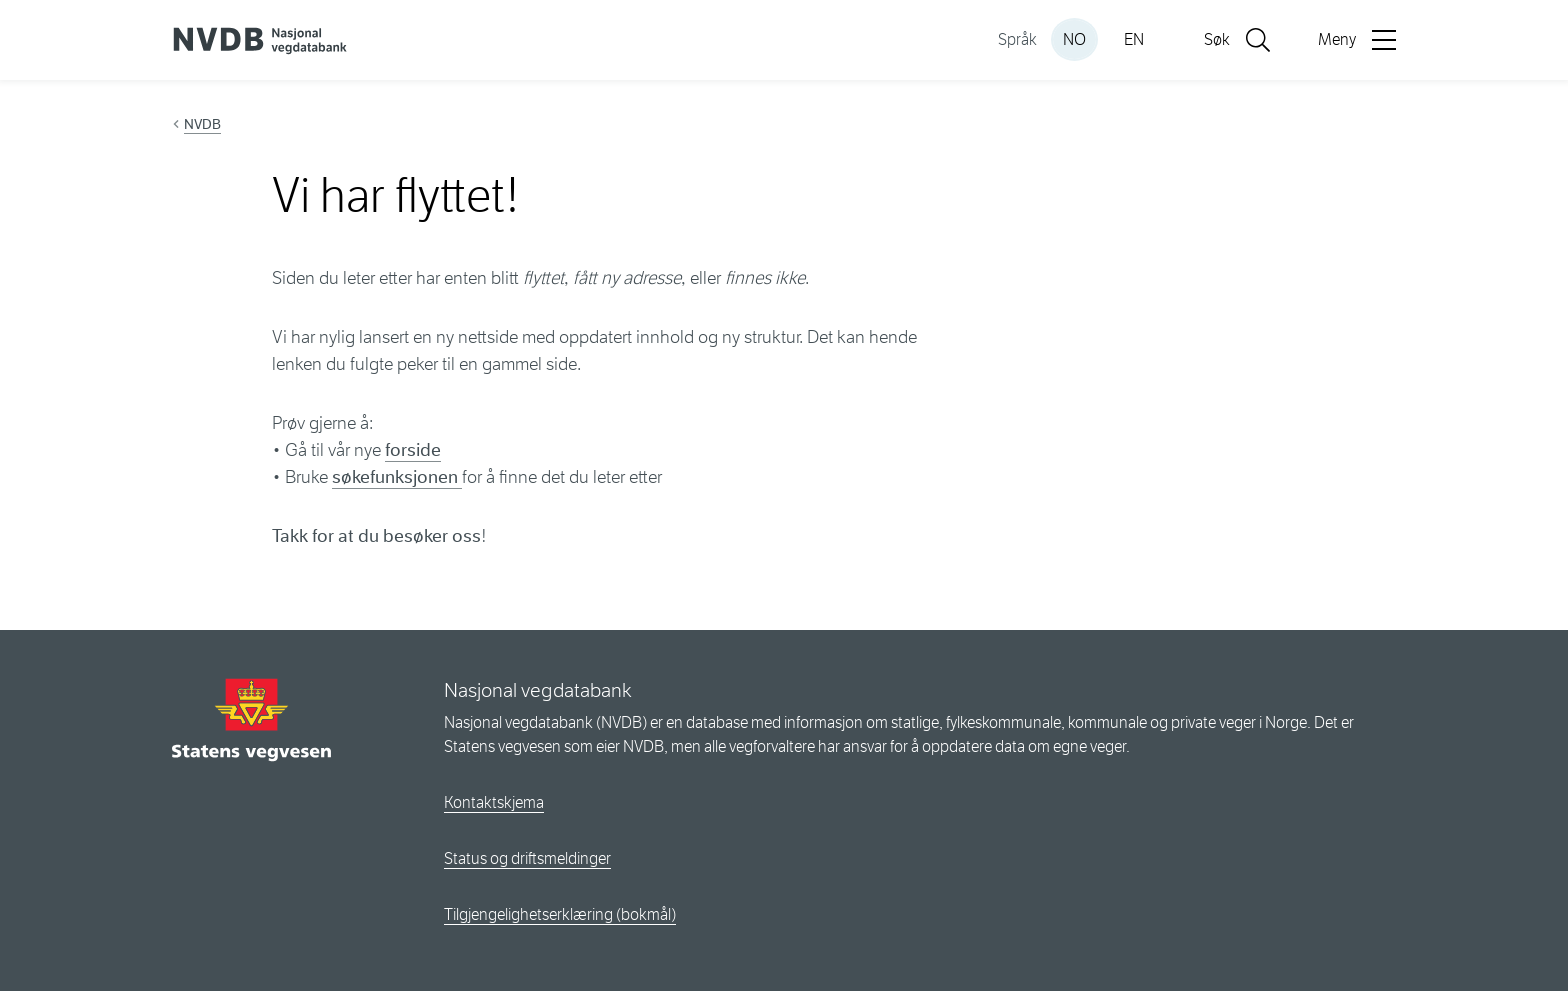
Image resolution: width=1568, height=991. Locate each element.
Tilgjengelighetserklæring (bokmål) (560, 914)
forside (413, 450)
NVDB (202, 124)
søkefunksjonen (397, 477)
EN (1134, 39)
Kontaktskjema (494, 802)
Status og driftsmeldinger (527, 858)
